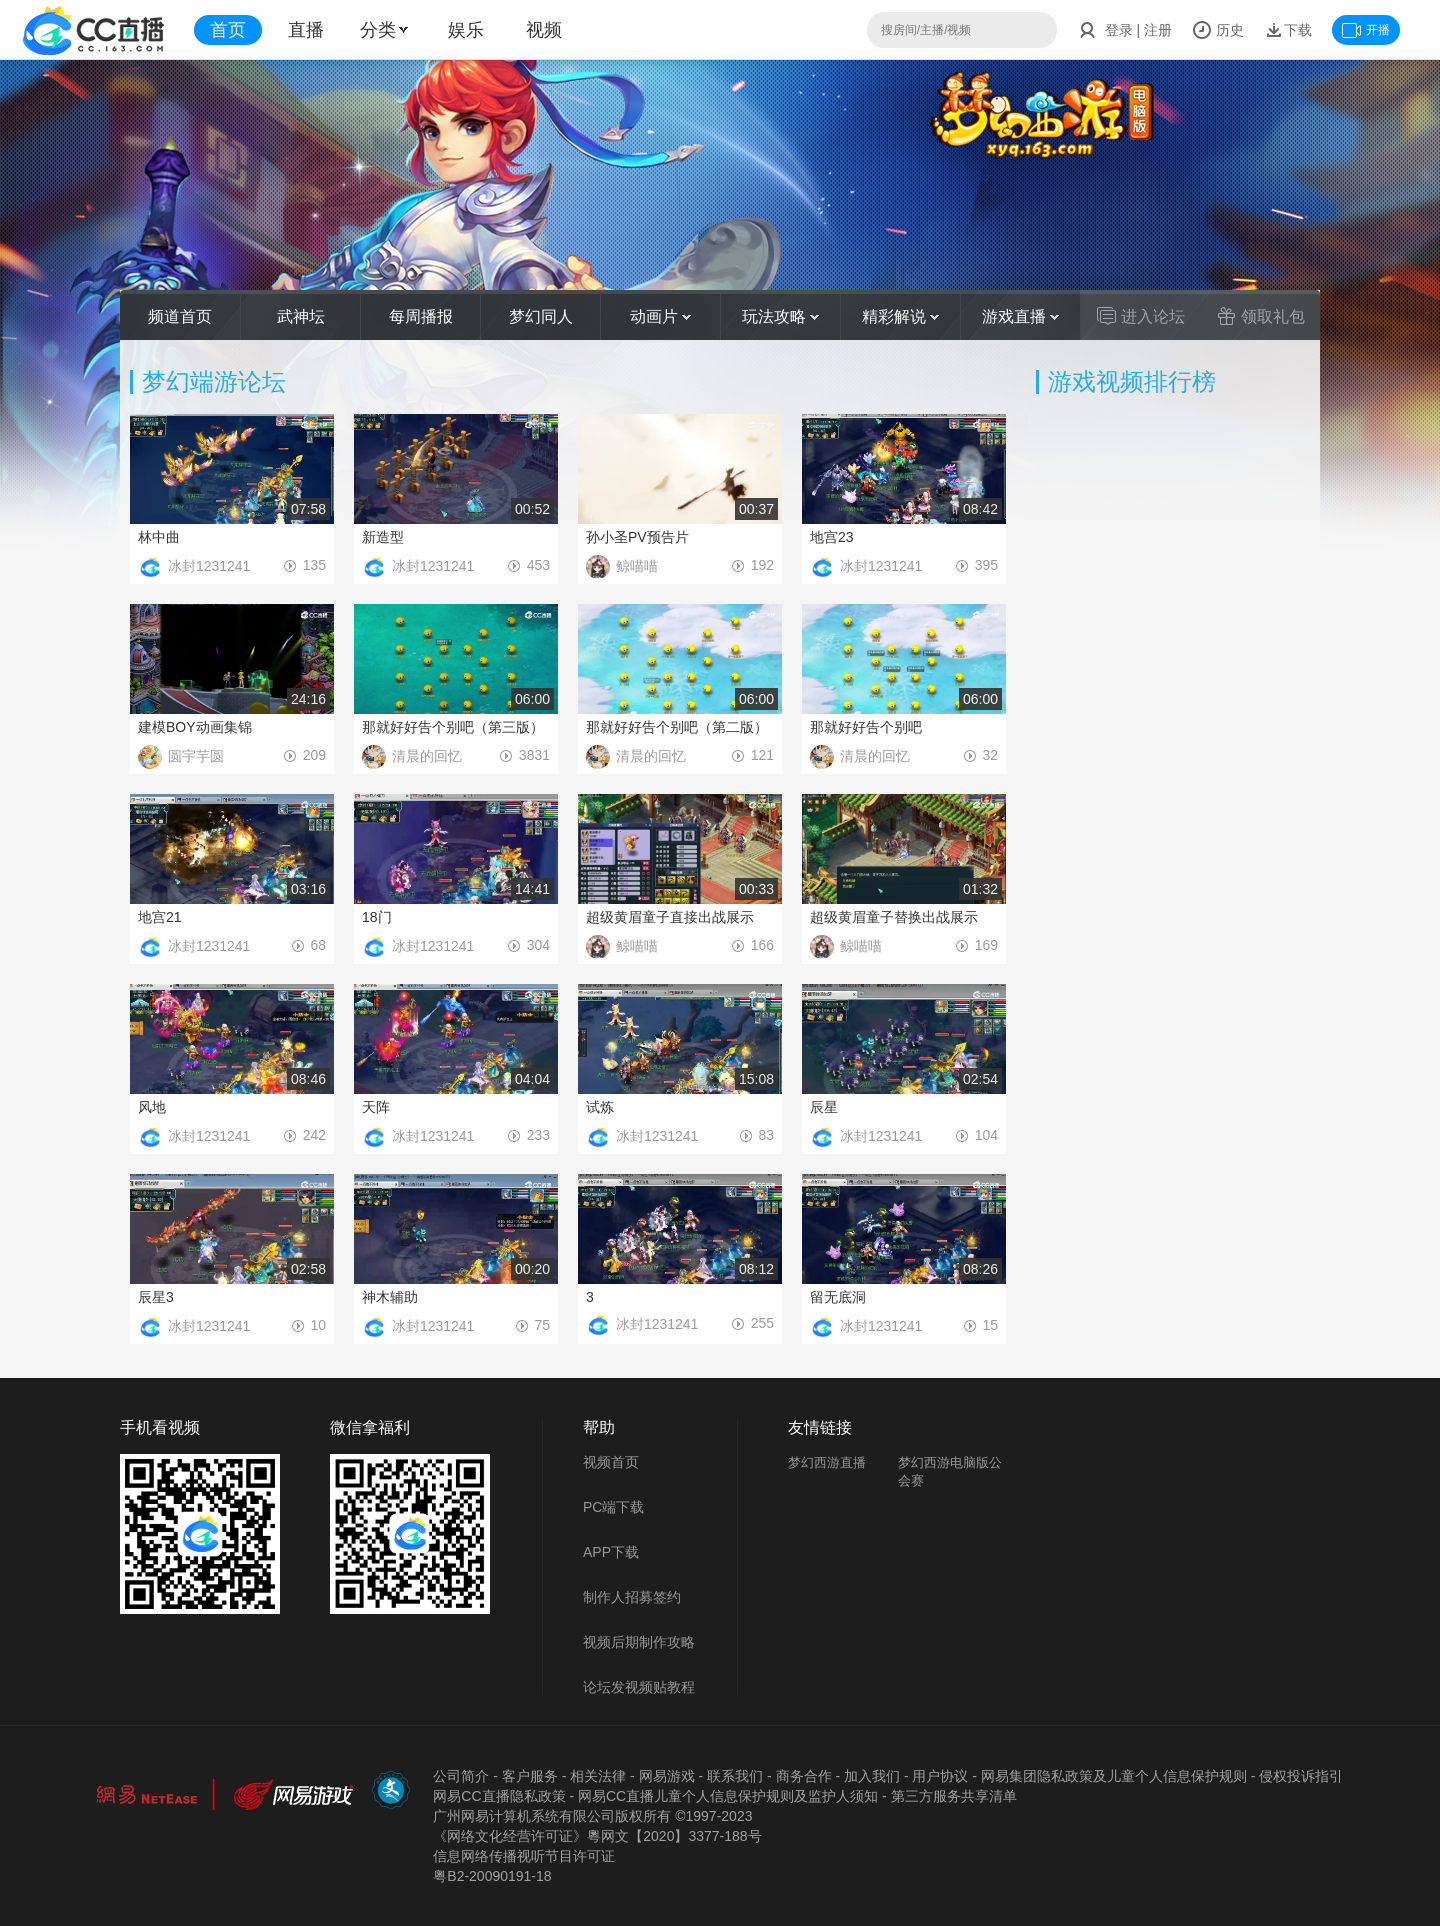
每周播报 (421, 316)
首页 (228, 30)
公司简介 (461, 1776)
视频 (544, 30)
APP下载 (611, 1552)
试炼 (600, 1107)
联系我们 (735, 1776)
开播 (1366, 30)
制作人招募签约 (632, 1597)
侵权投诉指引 (1301, 1776)
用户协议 (940, 1776)
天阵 (376, 1107)
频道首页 (180, 316)
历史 (1218, 30)
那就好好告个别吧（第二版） (677, 727)
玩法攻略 (780, 316)
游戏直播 (1020, 316)
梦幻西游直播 (827, 1462)
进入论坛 (1141, 316)
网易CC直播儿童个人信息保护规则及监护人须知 (728, 1796)
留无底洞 (838, 1297)
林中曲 (159, 537)
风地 (152, 1107)
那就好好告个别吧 (866, 727)
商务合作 (804, 1776)
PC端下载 (613, 1507)
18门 (377, 917)
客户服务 (530, 1776)
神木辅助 (390, 1297)
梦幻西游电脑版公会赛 (950, 1471)
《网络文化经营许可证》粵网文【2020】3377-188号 (597, 1836)
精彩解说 (900, 316)
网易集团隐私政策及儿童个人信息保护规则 (1114, 1776)
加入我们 (872, 1776)
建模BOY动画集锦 (195, 727)
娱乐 (466, 30)
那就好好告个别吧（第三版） (453, 727)
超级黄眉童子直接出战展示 (670, 917)
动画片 (660, 316)
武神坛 (301, 316)
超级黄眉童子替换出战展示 (894, 917)
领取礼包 (1261, 316)
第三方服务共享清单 (954, 1796)
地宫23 (832, 537)
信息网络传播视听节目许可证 (524, 1856)
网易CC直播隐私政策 (499, 1796)
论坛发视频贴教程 (639, 1687)
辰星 (824, 1107)
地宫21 (160, 917)
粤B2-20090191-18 (492, 1876)
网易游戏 (667, 1776)
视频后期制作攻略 (639, 1642)
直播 (306, 30)
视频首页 (611, 1462)
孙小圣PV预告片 (637, 537)
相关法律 (598, 1776)
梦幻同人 (541, 316)
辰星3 (156, 1297)
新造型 (383, 537)
